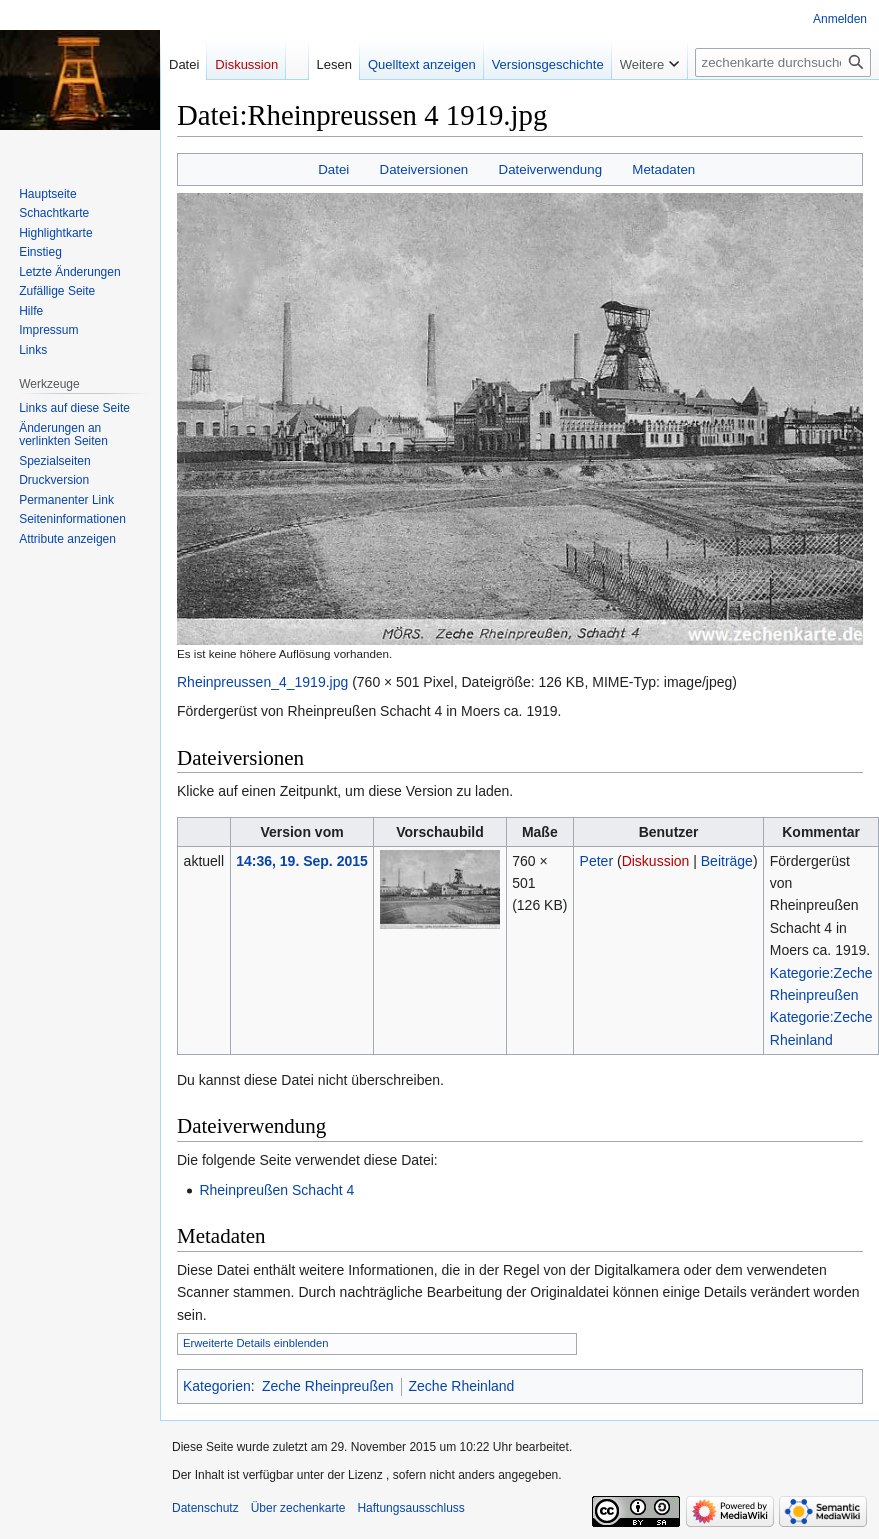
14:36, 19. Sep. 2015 (302, 861)
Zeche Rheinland (462, 1386)
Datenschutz (205, 1508)
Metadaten (663, 169)
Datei (333, 169)
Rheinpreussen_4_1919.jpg (262, 682)
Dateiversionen (424, 169)
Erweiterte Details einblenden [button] (256, 1343)
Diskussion (656, 861)
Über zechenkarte (298, 1508)
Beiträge (727, 861)
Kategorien (217, 1386)
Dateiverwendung (551, 169)
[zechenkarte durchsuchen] (783, 62)
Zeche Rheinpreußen (328, 1386)
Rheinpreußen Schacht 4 (276, 1190)
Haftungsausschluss (410, 1508)
